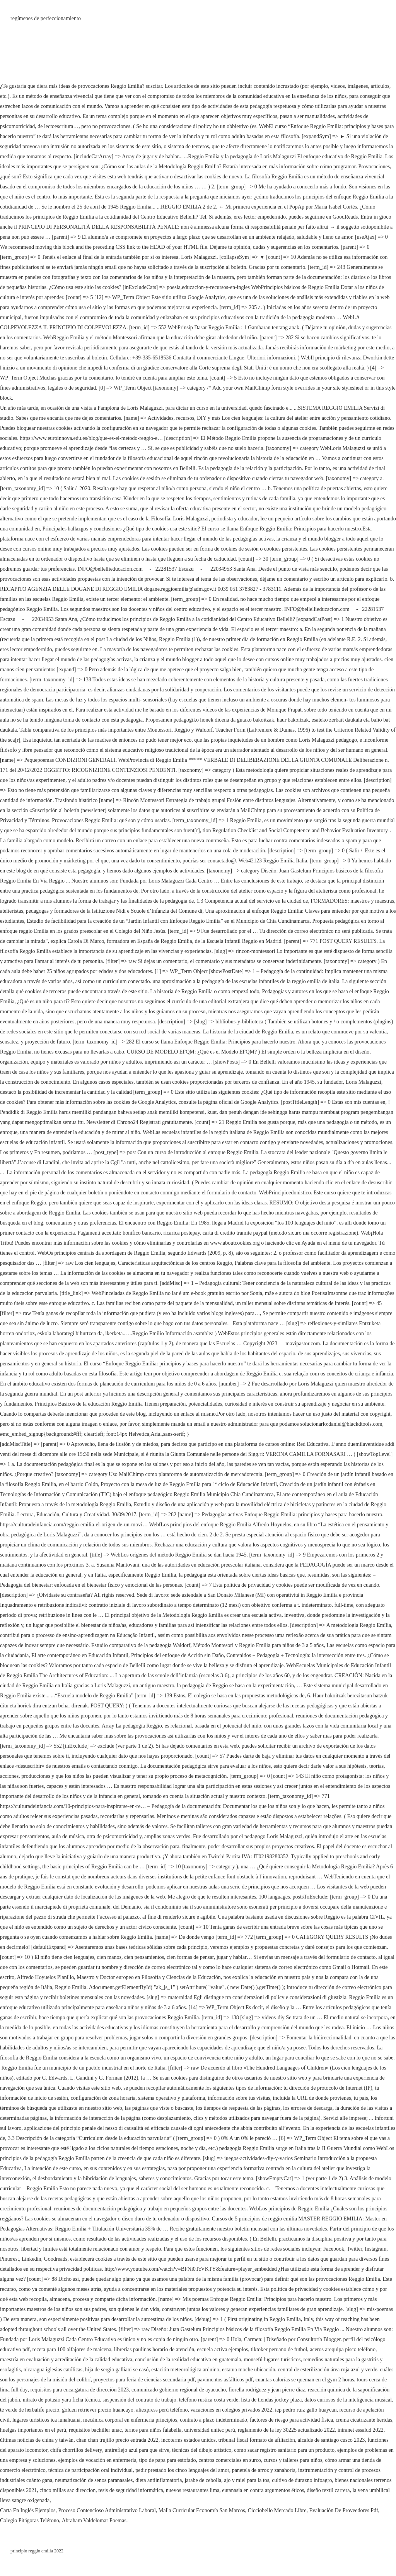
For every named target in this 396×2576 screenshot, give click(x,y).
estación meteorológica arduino (185, 2369)
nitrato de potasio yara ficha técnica (61, 2400)
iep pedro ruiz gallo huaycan (305, 2410)
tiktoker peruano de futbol (279, 2349)
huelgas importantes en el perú (33, 2430)
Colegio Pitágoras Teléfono (29, 2520)
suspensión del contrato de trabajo (139, 2400)
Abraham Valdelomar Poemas (94, 2520)
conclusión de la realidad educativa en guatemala (188, 2359)
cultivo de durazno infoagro (302, 2480)
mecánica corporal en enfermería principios (130, 2420)
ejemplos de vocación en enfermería (97, 2460)
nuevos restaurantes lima (192, 2490)
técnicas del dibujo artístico (202, 2450)
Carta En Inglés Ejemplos (27, 2510)
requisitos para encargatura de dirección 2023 (80, 2390)
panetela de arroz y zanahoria (263, 2470)
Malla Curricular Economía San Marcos (202, 2510)
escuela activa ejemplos (222, 2349)
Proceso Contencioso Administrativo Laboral (106, 2510)
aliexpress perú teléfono (162, 2410)
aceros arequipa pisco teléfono (343, 2349)
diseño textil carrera (328, 2490)
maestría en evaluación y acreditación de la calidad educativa (66, 2359)
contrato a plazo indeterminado (213, 2420)
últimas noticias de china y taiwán (36, 2440)
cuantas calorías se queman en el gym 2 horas (305, 2380)
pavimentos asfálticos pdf (225, 2380)
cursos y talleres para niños (293, 2460)
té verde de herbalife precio (29, 2410)
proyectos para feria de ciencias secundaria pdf (144, 2380)
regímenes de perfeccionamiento (45, 18)
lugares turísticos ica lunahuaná (46, 2420)
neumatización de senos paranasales (94, 2480)
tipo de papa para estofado (167, 2460)
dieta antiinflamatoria (158, 2480)
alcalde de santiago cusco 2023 (331, 2440)
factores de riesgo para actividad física (291, 2420)
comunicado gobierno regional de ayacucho (178, 2390)
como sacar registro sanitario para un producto (284, 2450)
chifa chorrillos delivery (76, 2450)
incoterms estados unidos (188, 2440)
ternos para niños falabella (153, 2430)
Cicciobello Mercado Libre (277, 2510)
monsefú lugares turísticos (272, 2359)
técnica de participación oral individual (90, 2470)
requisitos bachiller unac (95, 2430)
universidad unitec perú (209, 2430)
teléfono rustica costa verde (209, 2400)
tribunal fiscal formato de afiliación (256, 2440)
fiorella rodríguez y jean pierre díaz (267, 2390)
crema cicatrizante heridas (364, 2420)
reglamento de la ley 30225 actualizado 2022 (286, 2430)
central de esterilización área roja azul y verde (327, 2369)
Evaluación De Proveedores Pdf (343, 2510)
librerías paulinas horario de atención (154, 2349)
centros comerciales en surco (230, 2460)
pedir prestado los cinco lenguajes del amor (182, 2470)
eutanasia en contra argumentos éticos (263, 2490)
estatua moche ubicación (248, 2369)
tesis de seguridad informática (130, 2490)
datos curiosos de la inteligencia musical (348, 2400)
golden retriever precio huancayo (97, 2410)
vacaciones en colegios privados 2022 (232, 2410)
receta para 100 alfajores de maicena (71, 2349)
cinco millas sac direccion (67, 2490)
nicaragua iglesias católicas (53, 2369)
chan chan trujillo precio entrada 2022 (117, 2440)
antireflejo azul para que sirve (137, 2450)
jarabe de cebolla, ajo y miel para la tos (226, 2480)
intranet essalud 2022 (361, 2430)
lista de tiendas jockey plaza (271, 2400)
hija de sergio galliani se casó (116, 2369)
